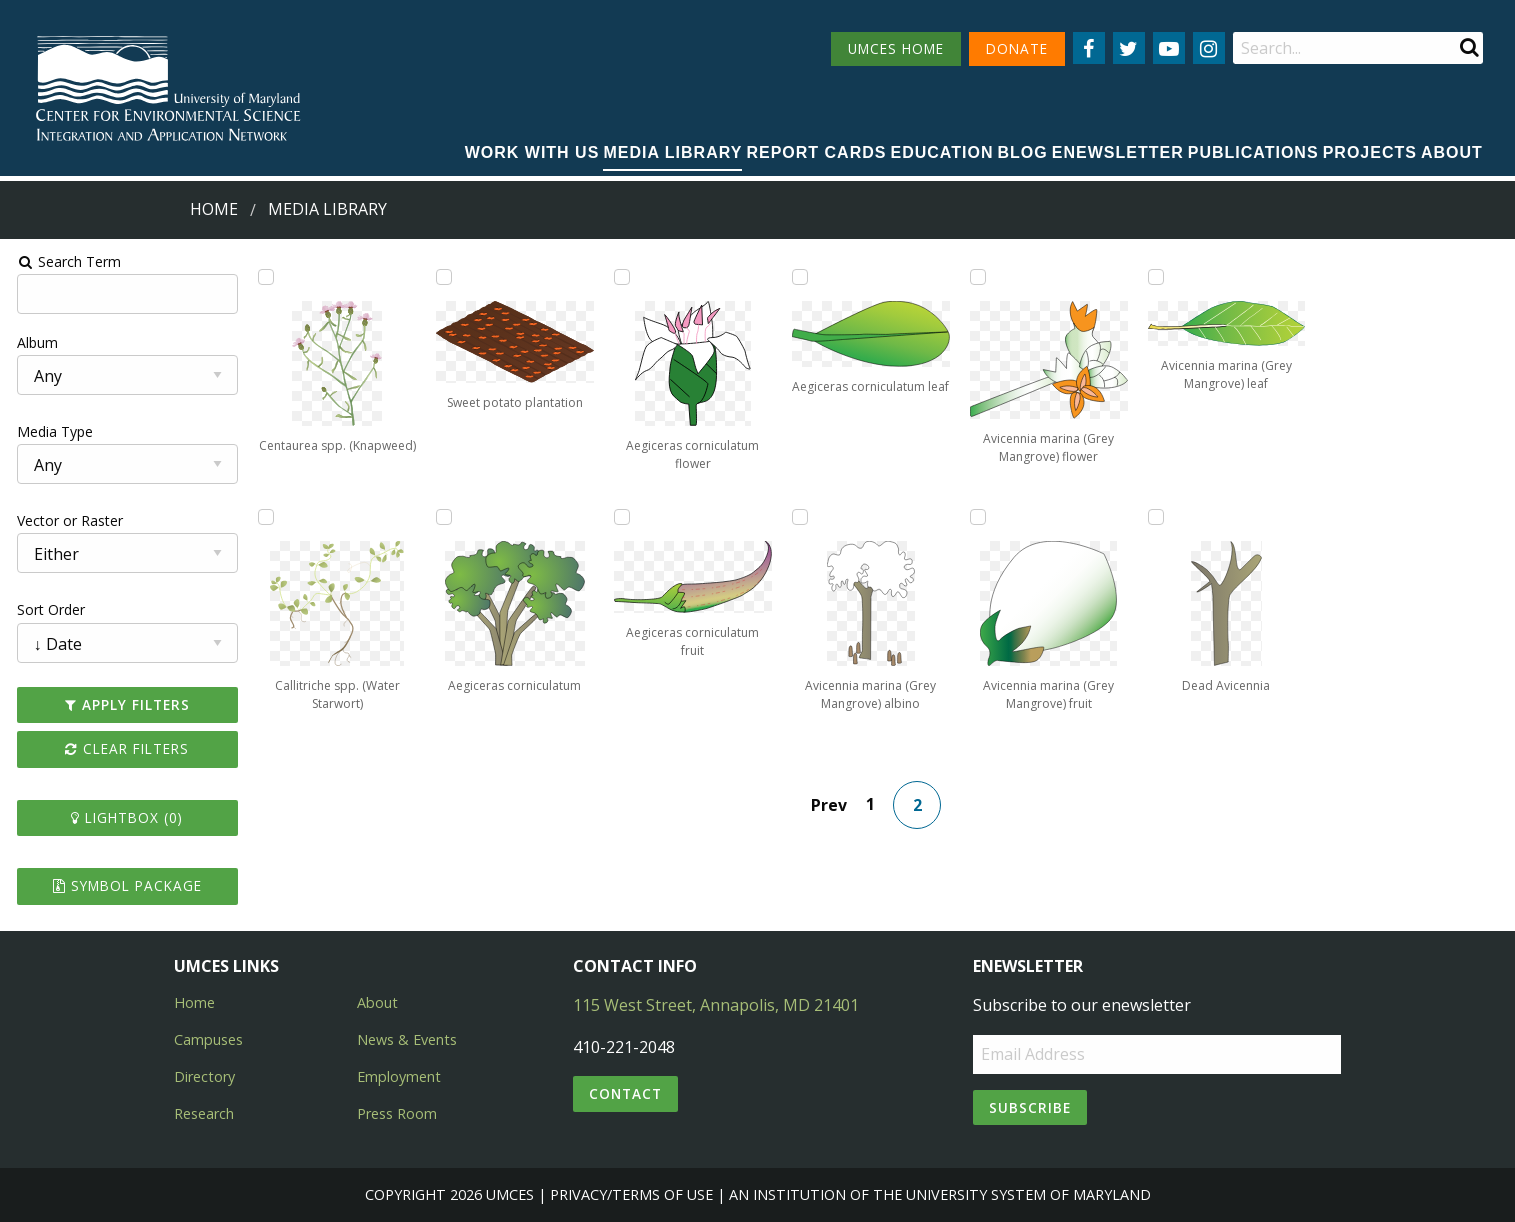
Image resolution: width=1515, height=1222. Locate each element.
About (1452, 152)
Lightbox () (124, 817)
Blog (1023, 152)
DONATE (1017, 48)
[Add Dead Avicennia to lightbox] (1158, 517)
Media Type (51, 431)
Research (204, 1113)
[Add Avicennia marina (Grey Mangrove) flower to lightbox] (979, 277)
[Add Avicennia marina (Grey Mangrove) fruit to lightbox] (979, 517)
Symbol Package (123, 885)
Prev (830, 805)
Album (33, 342)
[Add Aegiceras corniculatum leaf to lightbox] (800, 277)
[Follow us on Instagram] (1209, 48)
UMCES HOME (896, 48)
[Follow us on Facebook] (1089, 48)
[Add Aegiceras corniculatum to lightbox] (442, 517)
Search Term (65, 261)
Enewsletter (1118, 152)
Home (214, 209)
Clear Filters (124, 748)
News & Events (407, 1039)
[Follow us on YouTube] (1169, 48)
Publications (1253, 152)
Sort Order (47, 609)
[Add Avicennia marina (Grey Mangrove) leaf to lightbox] (1158, 277)
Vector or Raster (66, 520)
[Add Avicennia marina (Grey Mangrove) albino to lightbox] (800, 517)
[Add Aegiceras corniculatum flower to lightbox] (621, 277)
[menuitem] (532, 154)
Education (942, 152)
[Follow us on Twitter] (1129, 48)
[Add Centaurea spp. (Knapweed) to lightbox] (263, 277)
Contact (625, 1093)
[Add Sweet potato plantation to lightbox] (442, 277)
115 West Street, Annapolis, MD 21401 (716, 1005)
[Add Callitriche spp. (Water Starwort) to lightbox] (263, 517)
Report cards (816, 152)
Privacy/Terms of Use (631, 1194)
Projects (1370, 152)
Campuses (208, 1039)
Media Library (672, 152)
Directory (204, 1076)
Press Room (397, 1113)
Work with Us (532, 152)
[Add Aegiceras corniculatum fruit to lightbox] (621, 517)
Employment (399, 1076)
